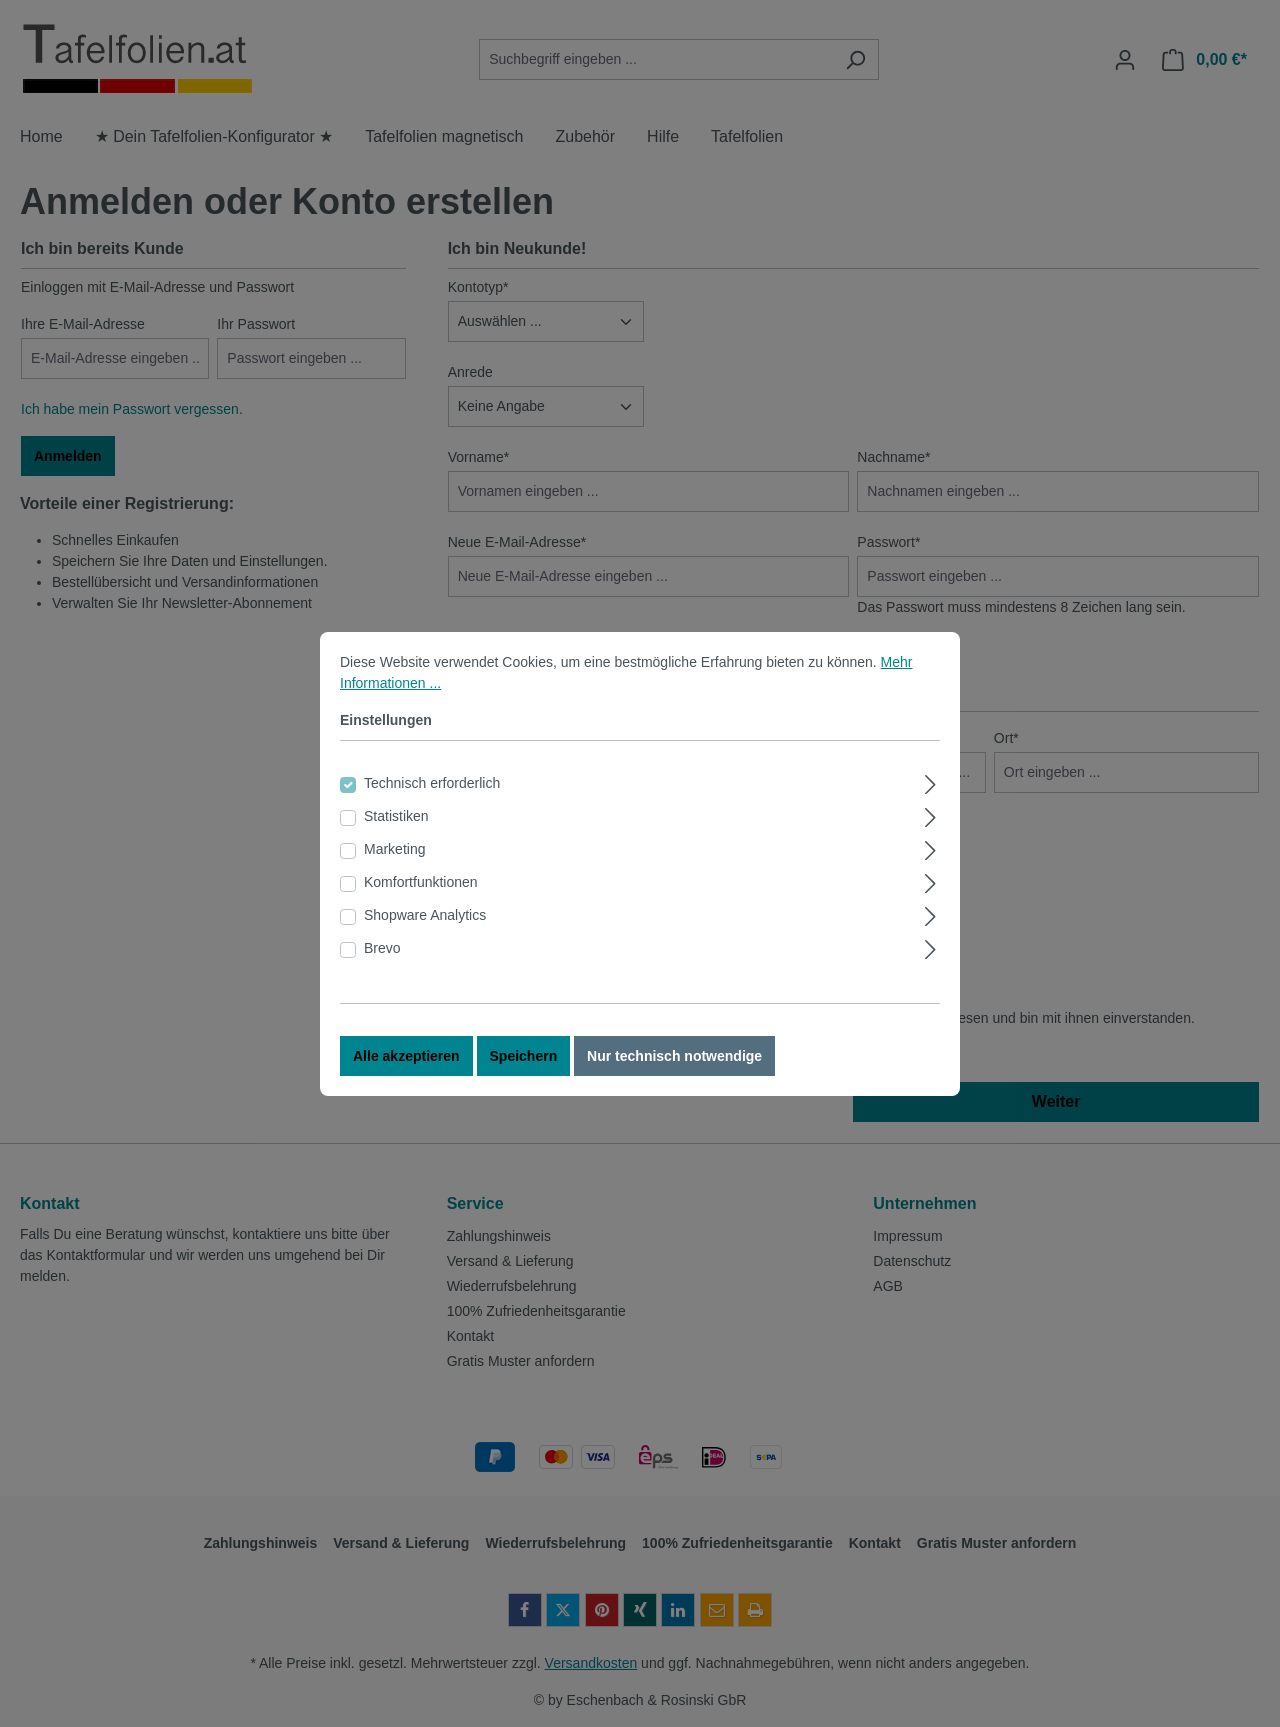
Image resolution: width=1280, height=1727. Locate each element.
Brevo (382, 966)
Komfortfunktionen (421, 900)
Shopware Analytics (425, 933)
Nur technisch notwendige (674, 1074)
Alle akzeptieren (406, 1074)
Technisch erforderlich (432, 801)
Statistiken (396, 834)
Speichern (524, 1074)
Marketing (394, 867)
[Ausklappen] (930, 799)
